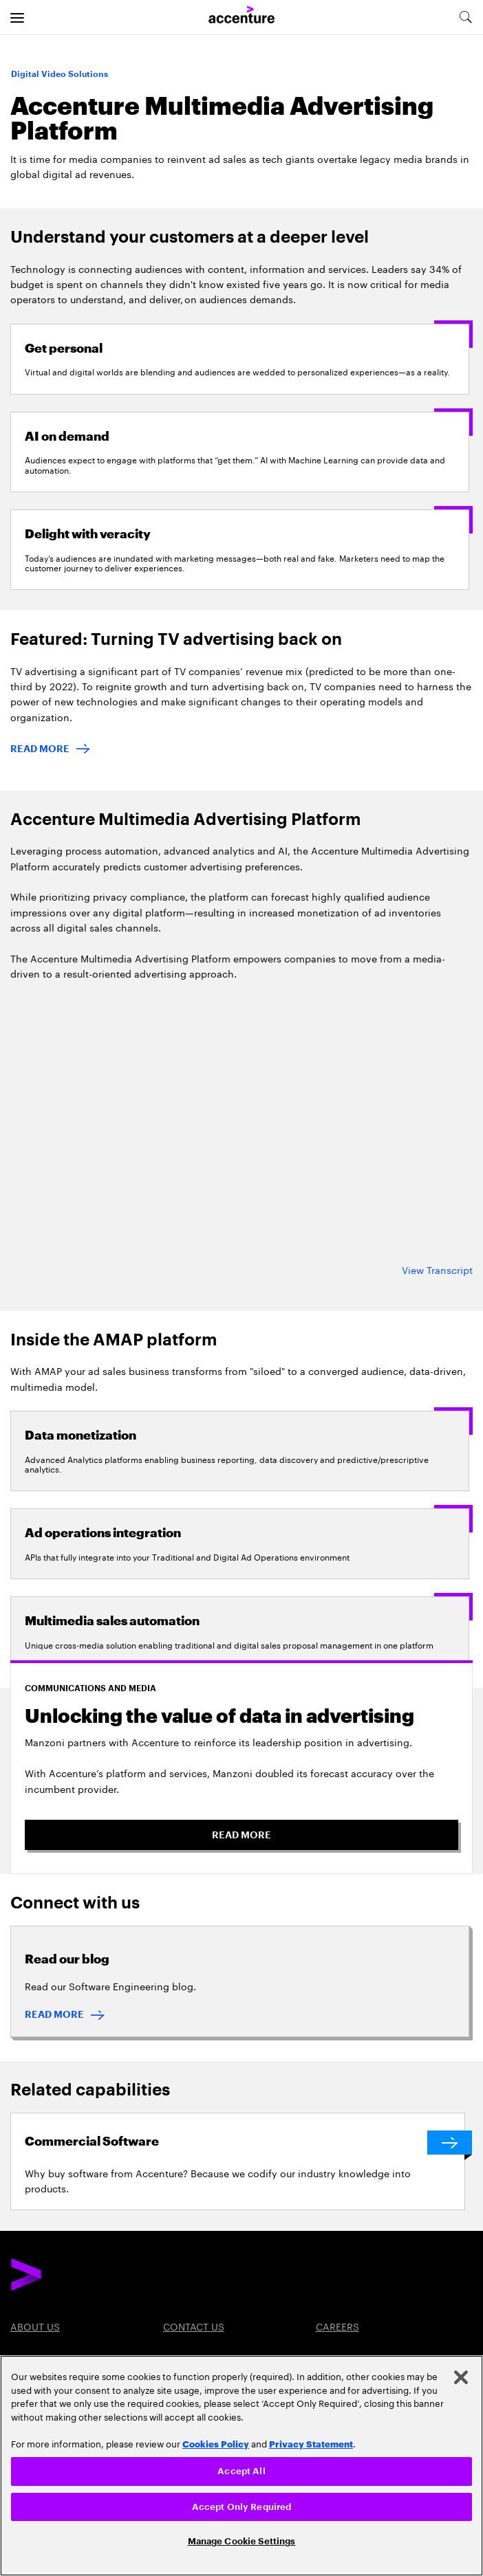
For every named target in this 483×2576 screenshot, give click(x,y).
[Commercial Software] (244, 2143)
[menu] (17, 17)
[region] (241, 2465)
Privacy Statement (311, 2443)
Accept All (241, 2471)
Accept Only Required (242, 2506)
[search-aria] (465, 17)
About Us (35, 2325)
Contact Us (193, 2325)
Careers (337, 2325)
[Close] (461, 2377)
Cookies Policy (215, 2443)
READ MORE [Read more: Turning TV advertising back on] (39, 748)
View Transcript (437, 1269)
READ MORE (241, 1835)
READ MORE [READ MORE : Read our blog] (54, 2014)
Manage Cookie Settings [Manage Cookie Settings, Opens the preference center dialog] (242, 2541)
